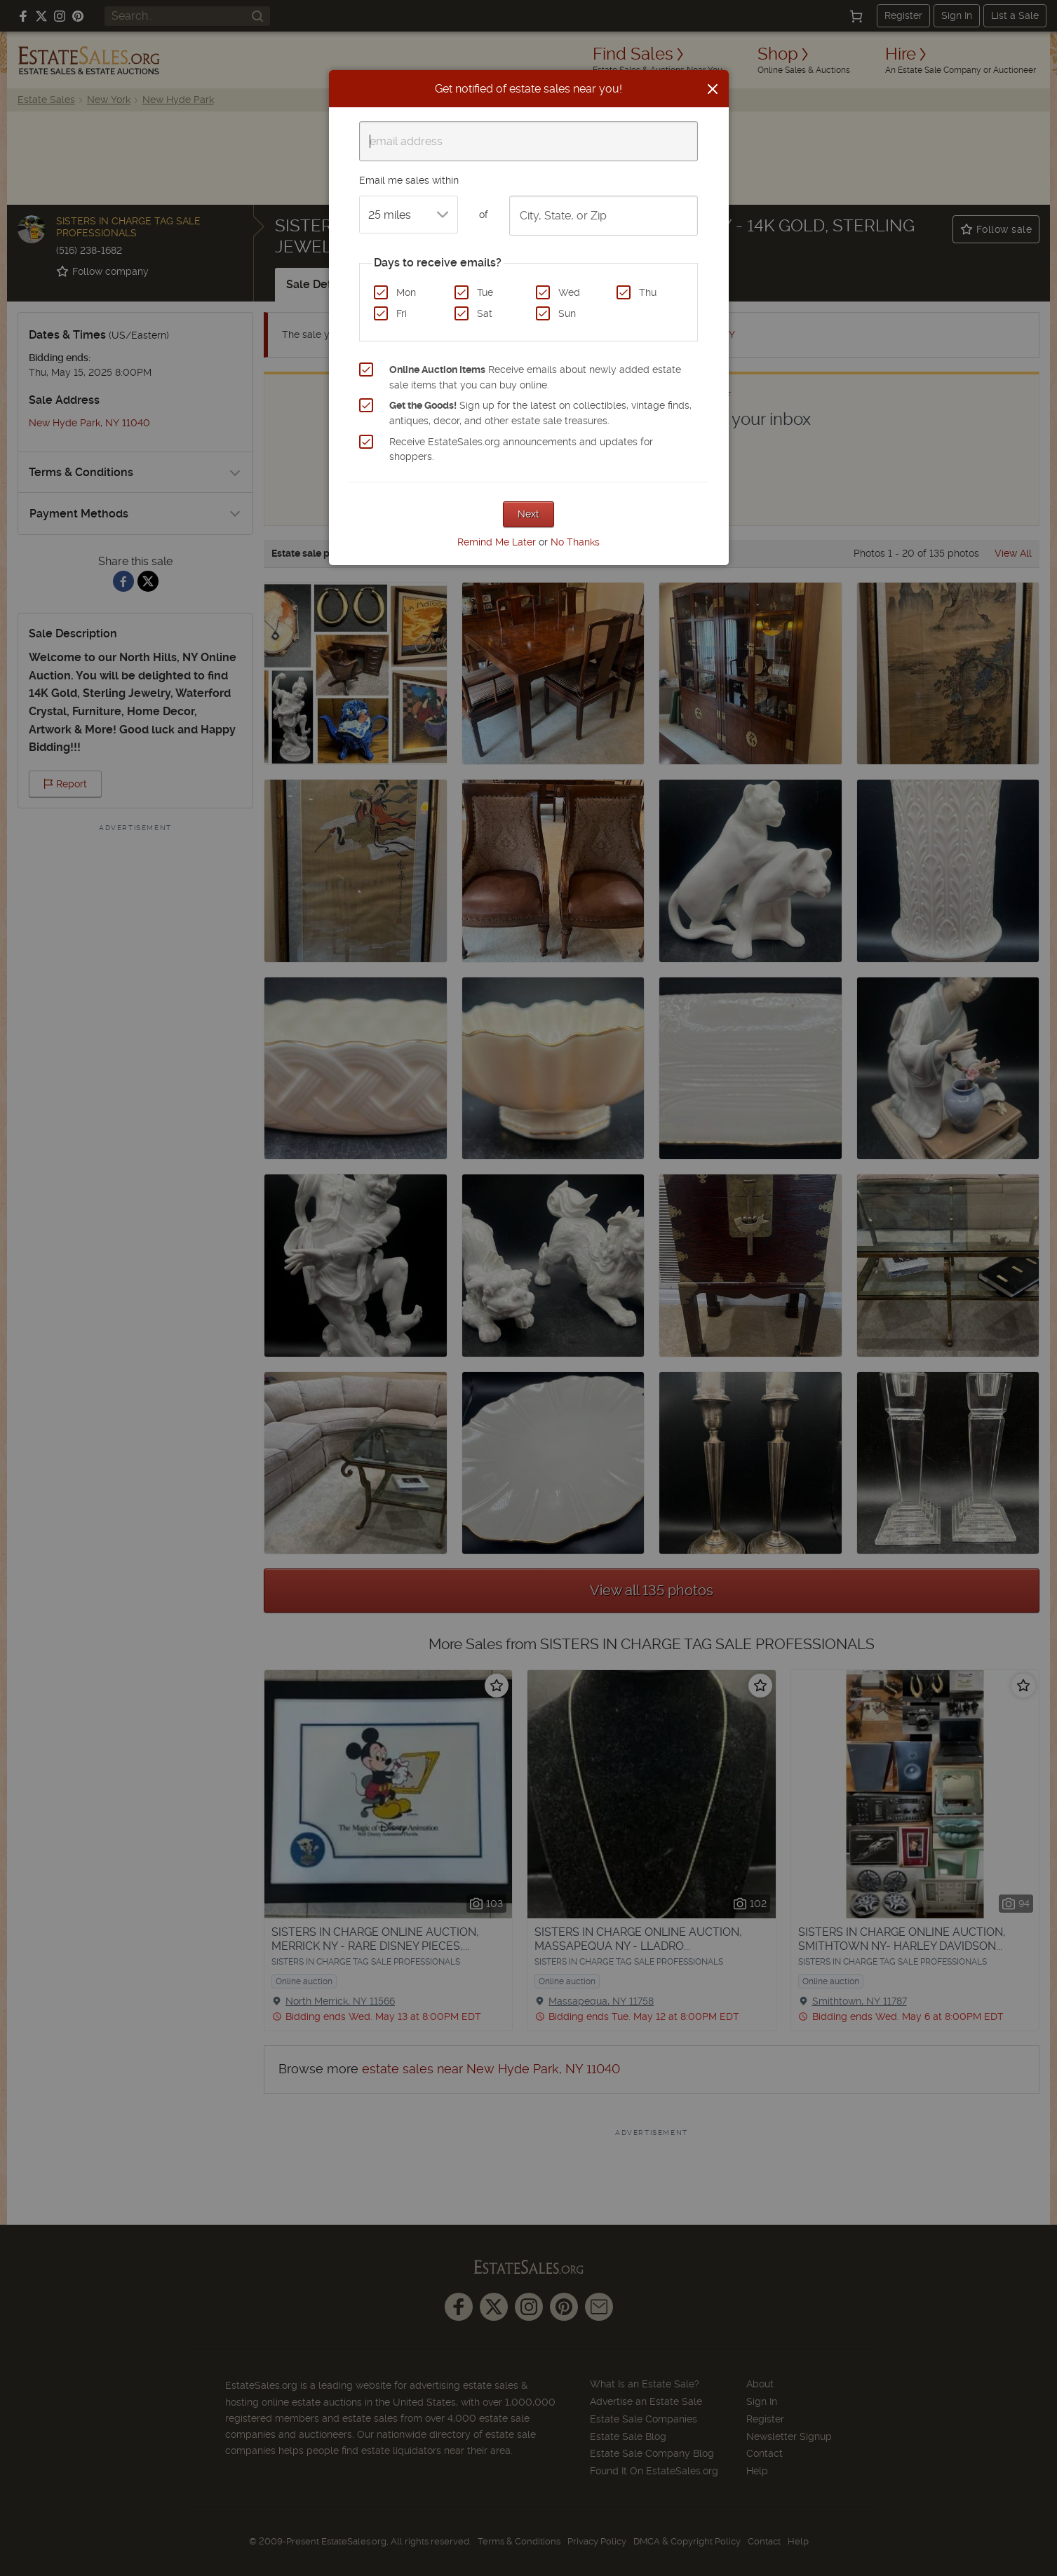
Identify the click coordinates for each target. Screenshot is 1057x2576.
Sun (567, 313)
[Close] (712, 89)
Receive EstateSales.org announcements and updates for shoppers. (521, 449)
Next (528, 514)
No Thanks (575, 542)
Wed (569, 292)
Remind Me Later (496, 542)
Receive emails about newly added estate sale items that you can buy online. (535, 377)
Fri (401, 313)
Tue (485, 292)
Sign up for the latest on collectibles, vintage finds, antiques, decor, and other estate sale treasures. (540, 413)
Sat (484, 313)
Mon (406, 292)
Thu (648, 292)
